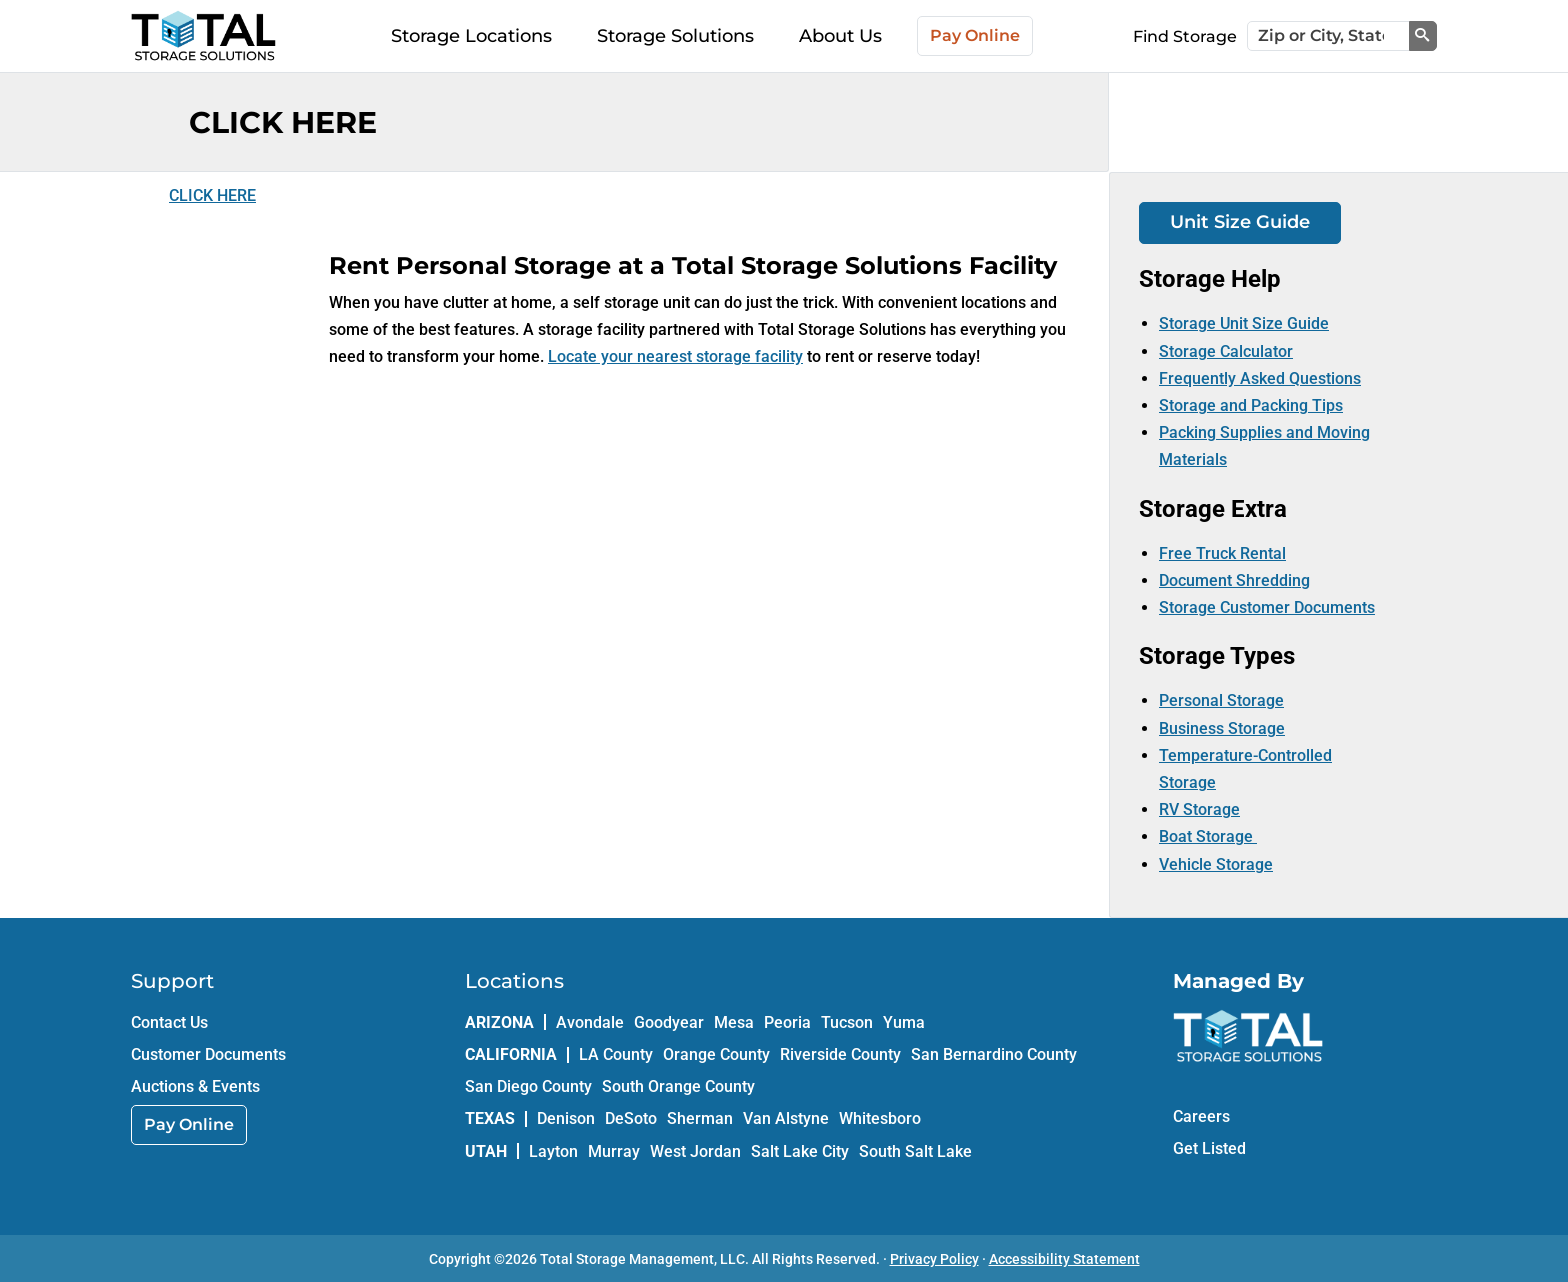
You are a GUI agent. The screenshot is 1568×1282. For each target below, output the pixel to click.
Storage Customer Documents (1267, 607)
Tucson (847, 1022)
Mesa (734, 1022)
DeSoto (631, 1118)
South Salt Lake (915, 1151)
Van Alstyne (786, 1118)
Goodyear (669, 1022)
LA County (616, 1054)
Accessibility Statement (1064, 1259)
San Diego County (528, 1086)
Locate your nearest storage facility (675, 356)
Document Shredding (1234, 580)
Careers (1201, 1116)
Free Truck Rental (1222, 553)
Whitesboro (880, 1118)
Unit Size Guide (1240, 222)
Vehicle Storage (1216, 864)
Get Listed (1209, 1148)
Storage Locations (471, 36)
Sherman (700, 1118)
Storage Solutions (675, 36)
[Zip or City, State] (1328, 36)
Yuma (904, 1022)
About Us (840, 36)
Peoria (787, 1022)
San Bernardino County (994, 1054)
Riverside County (840, 1054)
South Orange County (678, 1086)
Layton (553, 1151)
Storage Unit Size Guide (1244, 323)
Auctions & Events (195, 1086)
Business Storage (1222, 728)
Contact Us (169, 1022)
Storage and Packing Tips (1251, 405)
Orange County (716, 1054)
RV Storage (1199, 809)
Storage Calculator (1226, 351)
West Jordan (695, 1151)
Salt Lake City (800, 1151)
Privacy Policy (934, 1259)
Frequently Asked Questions (1260, 378)
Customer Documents (208, 1054)
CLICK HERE (212, 195)
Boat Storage (1208, 836)
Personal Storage (1221, 700)
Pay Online (975, 35)
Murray (614, 1151)
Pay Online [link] (189, 1124)
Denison (566, 1118)
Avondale (590, 1022)
